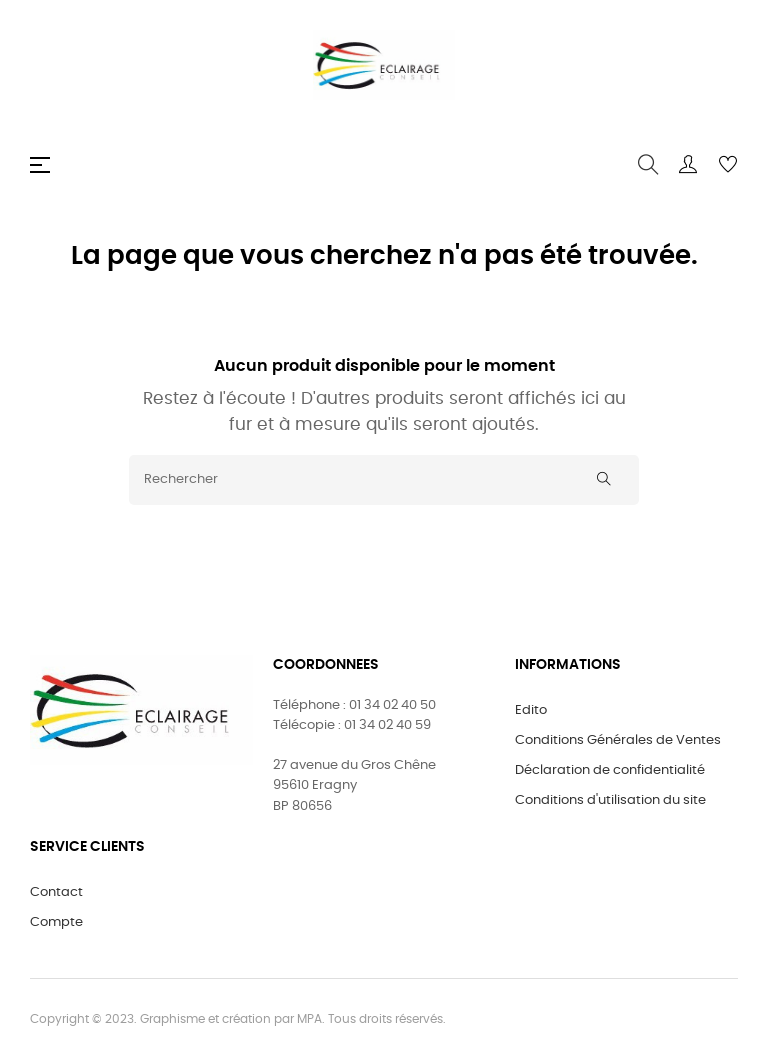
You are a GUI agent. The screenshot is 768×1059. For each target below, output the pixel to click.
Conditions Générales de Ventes (618, 740)
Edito (531, 710)
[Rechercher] (384, 480)
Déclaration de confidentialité (610, 770)
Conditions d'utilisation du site (610, 800)
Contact (56, 892)
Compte (56, 922)
